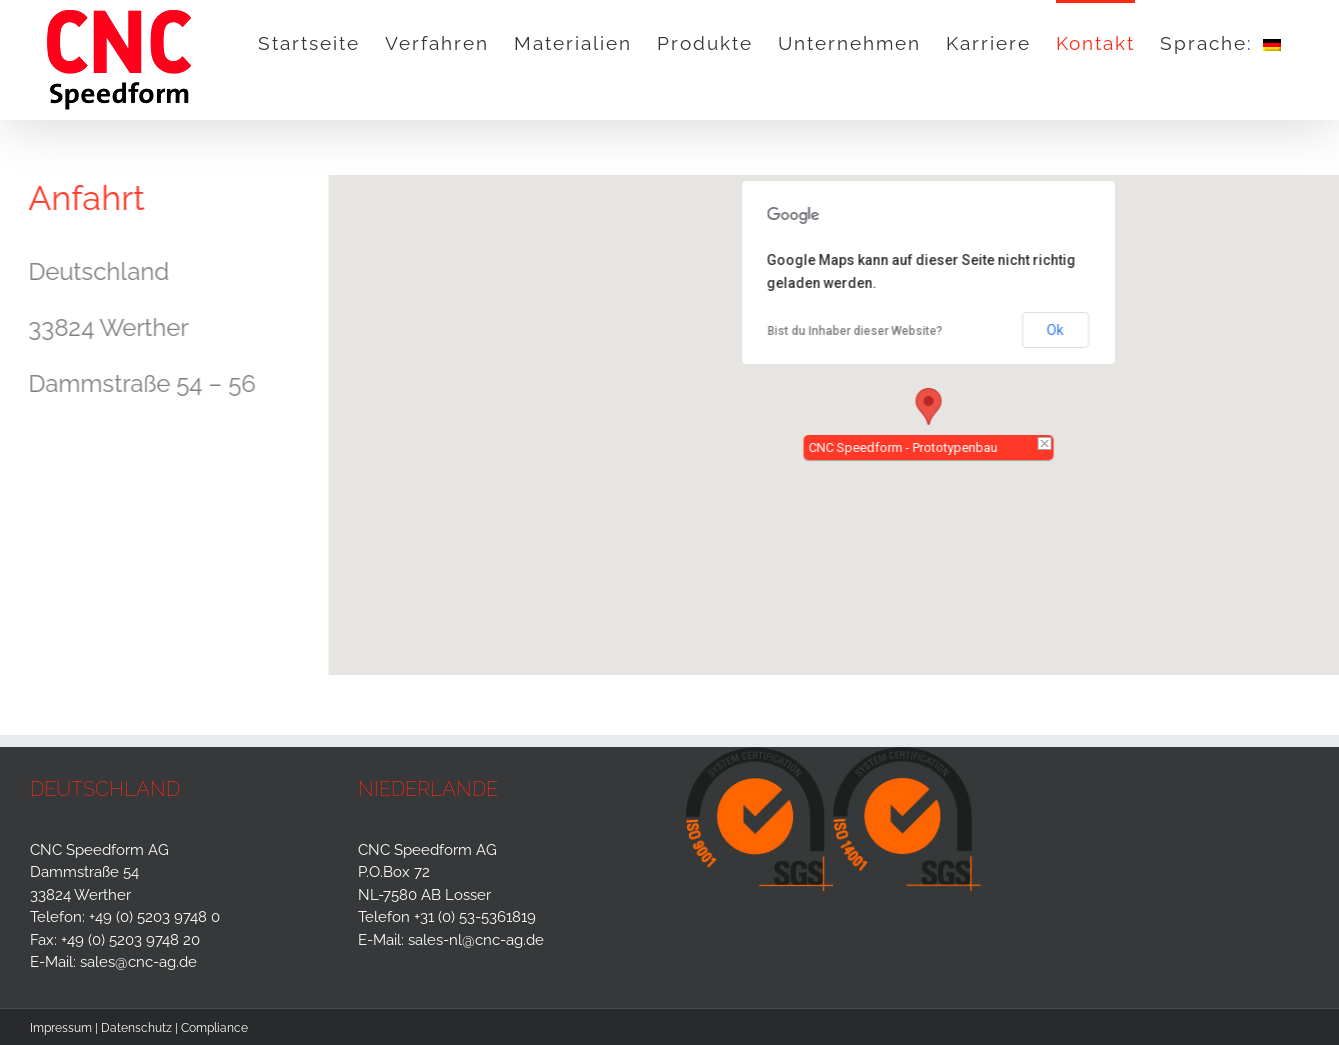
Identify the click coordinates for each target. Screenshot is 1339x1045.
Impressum (61, 1028)
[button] (932, 406)
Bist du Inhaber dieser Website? (858, 331)
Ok (1058, 330)
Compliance (214, 1028)
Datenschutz (136, 1028)
